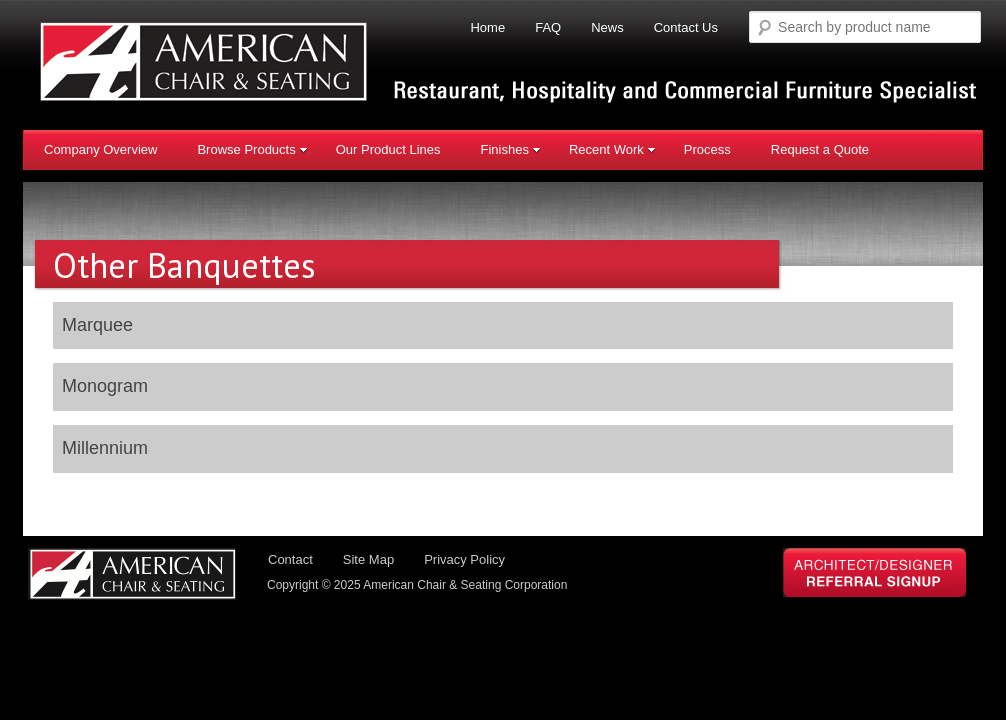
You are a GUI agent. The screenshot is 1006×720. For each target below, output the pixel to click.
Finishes (510, 149)
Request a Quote (820, 149)
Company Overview (100, 149)
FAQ (548, 27)
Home (487, 27)
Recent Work (612, 149)
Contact (290, 559)
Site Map (368, 559)
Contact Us (686, 27)
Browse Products (252, 149)
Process (707, 149)
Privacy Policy (464, 559)
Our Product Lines (388, 149)
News (607, 27)
